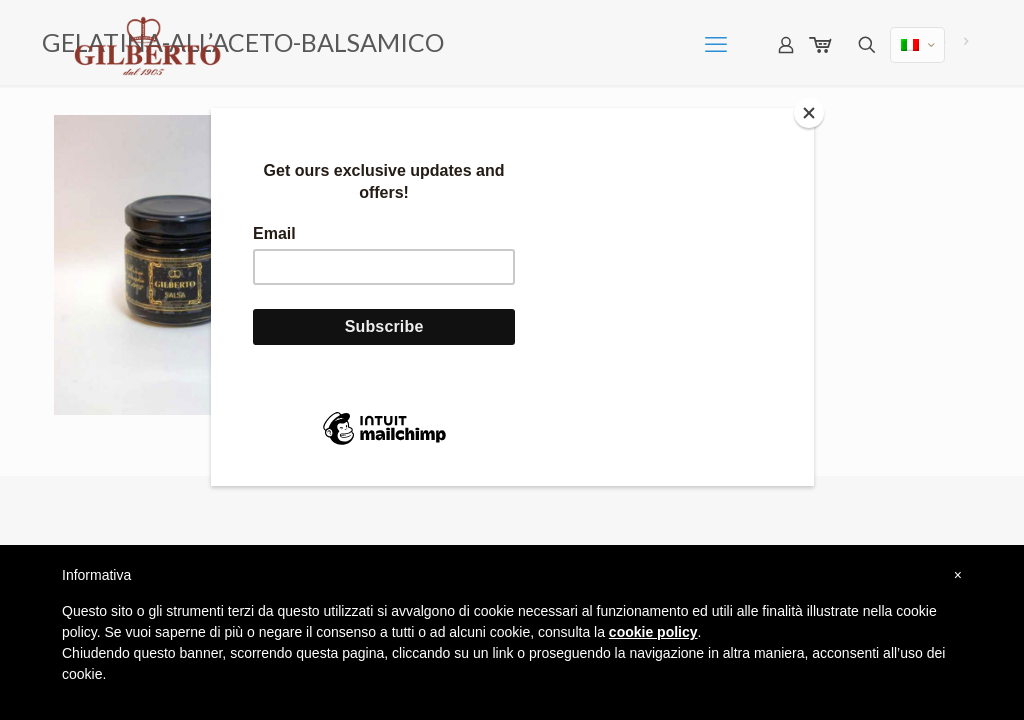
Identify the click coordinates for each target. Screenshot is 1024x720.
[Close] (809, 113)
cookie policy (653, 632)
